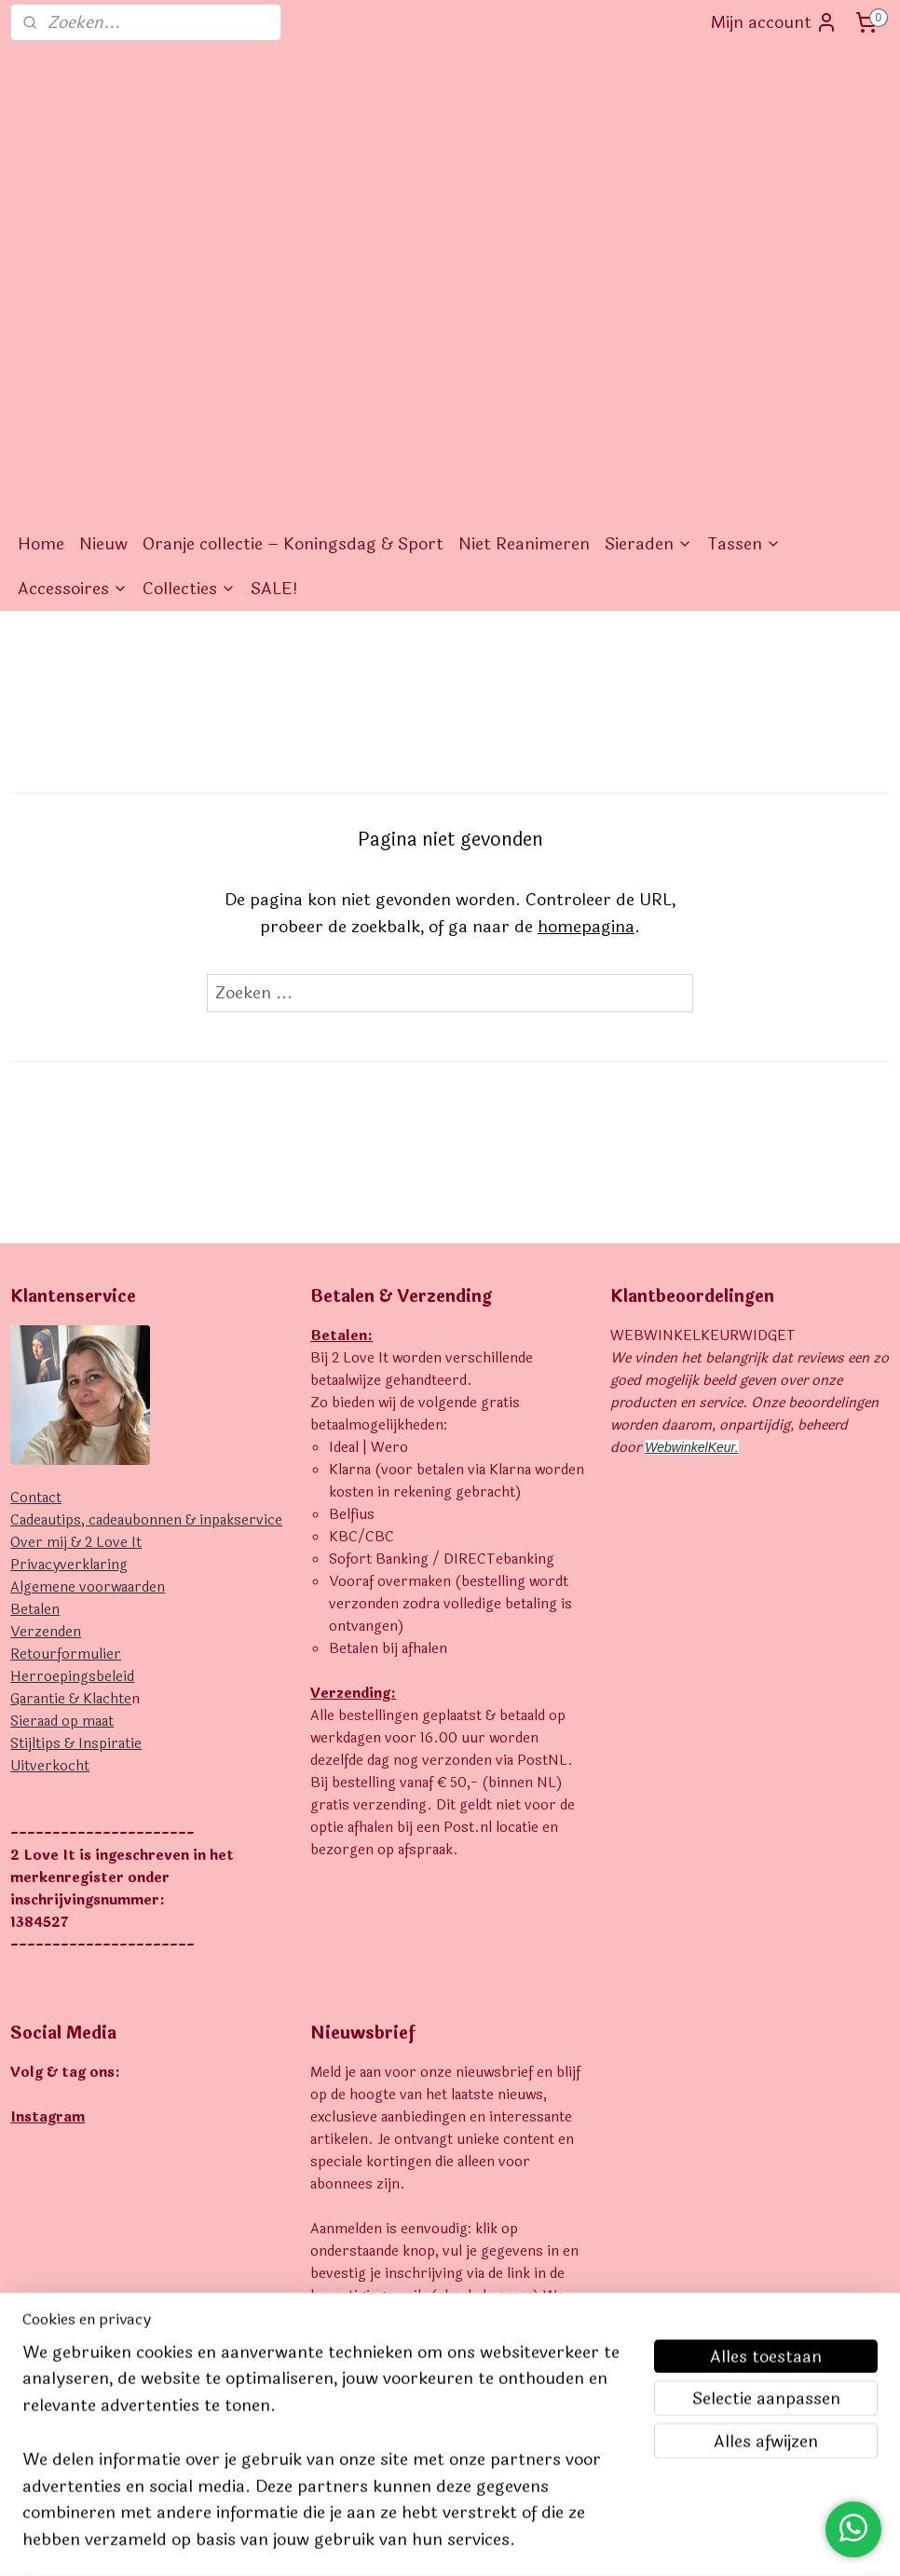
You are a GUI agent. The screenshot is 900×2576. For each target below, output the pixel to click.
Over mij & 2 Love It (76, 1229)
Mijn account (774, 22)
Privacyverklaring (69, 1251)
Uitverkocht (49, 1452)
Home (41, 230)
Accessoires (73, 275)
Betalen (35, 1296)
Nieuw (103, 230)
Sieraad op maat (62, 1407)
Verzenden (45, 1318)
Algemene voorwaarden (87, 1273)
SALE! (274, 275)
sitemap (382, 2542)
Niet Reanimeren (524, 230)
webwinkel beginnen (480, 2542)
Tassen (744, 230)
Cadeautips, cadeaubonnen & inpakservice (146, 1206)
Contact (35, 1184)
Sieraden (648, 230)
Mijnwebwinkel (628, 2542)
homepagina (586, 613)
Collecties (189, 275)
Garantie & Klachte (70, 1385)
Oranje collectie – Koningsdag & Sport (293, 230)
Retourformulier (65, 1340)
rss (418, 2542)
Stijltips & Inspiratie (76, 1430)
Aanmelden (369, 2171)
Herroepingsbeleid (72, 1363)
